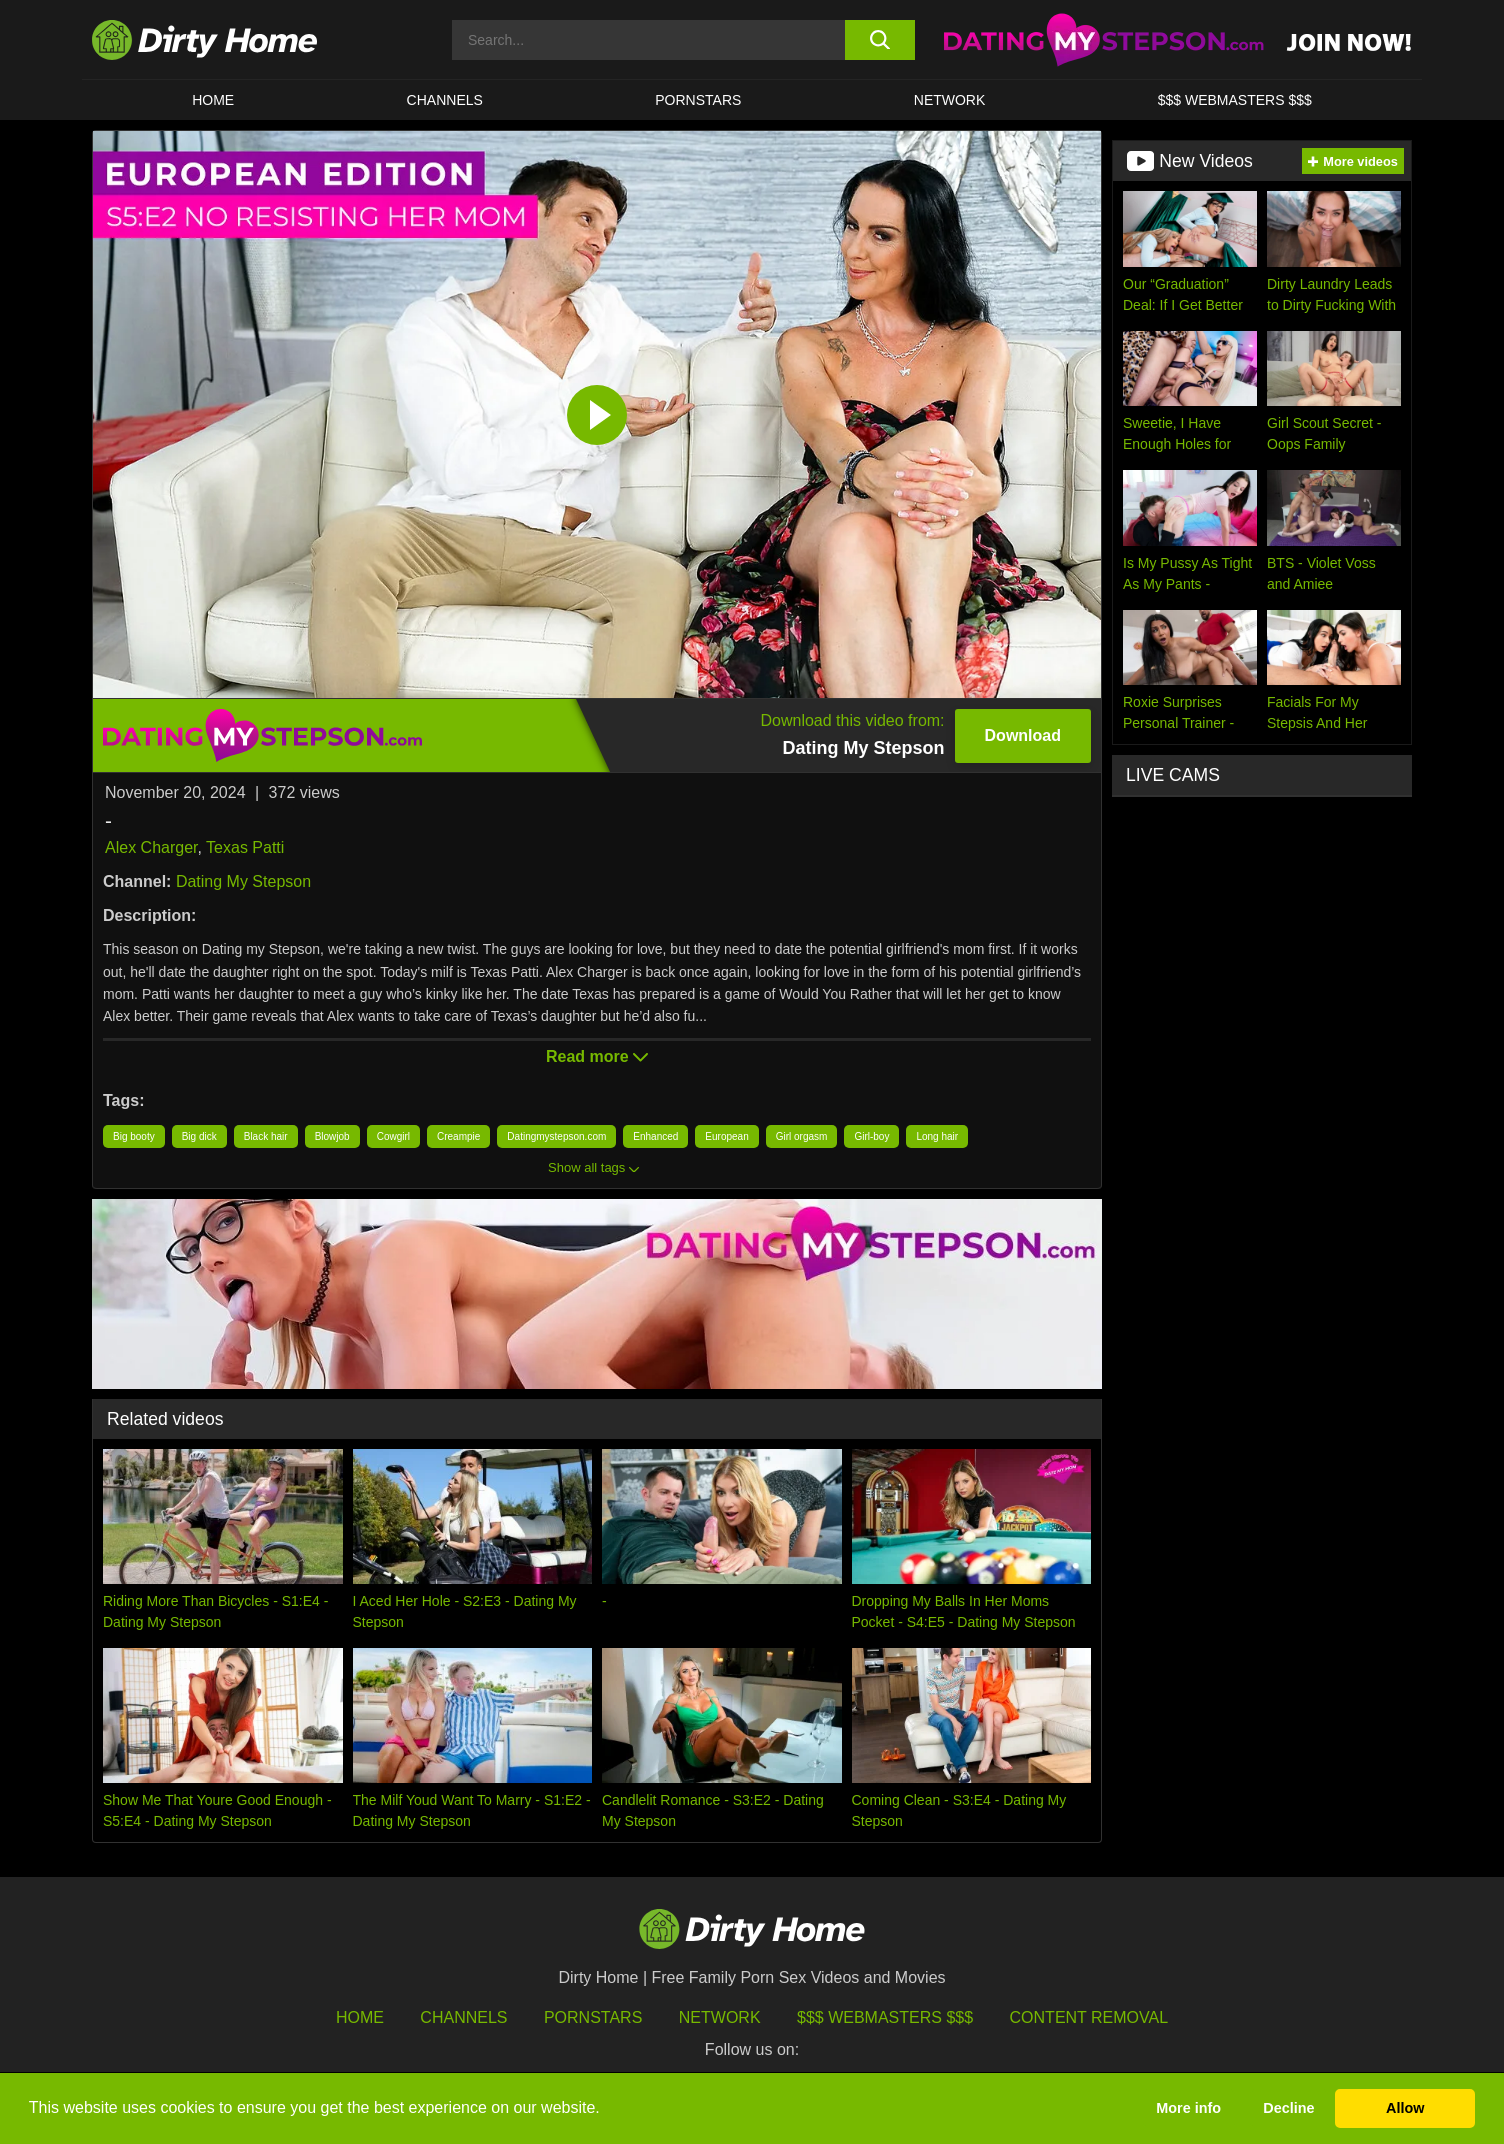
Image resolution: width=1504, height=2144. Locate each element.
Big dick (199, 1136)
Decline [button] (1288, 2108)
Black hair (266, 1136)
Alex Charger (151, 847)
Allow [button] (1405, 2108)
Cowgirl (393, 1136)
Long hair (937, 1136)
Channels (463, 2017)
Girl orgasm (802, 1136)
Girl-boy (871, 1136)
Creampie (458, 1136)
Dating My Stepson (243, 881)
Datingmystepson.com (556, 1136)
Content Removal (1089, 2017)
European (726, 1136)
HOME (213, 100)
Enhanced (655, 1136)
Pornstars (698, 100)
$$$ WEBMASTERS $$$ (1235, 100)
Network (950, 100)
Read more (597, 1056)
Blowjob (332, 1136)
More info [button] (1188, 2108)
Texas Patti (245, 847)
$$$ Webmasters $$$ (885, 2017)
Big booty (134, 1136)
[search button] (879, 40)
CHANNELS (445, 100)
